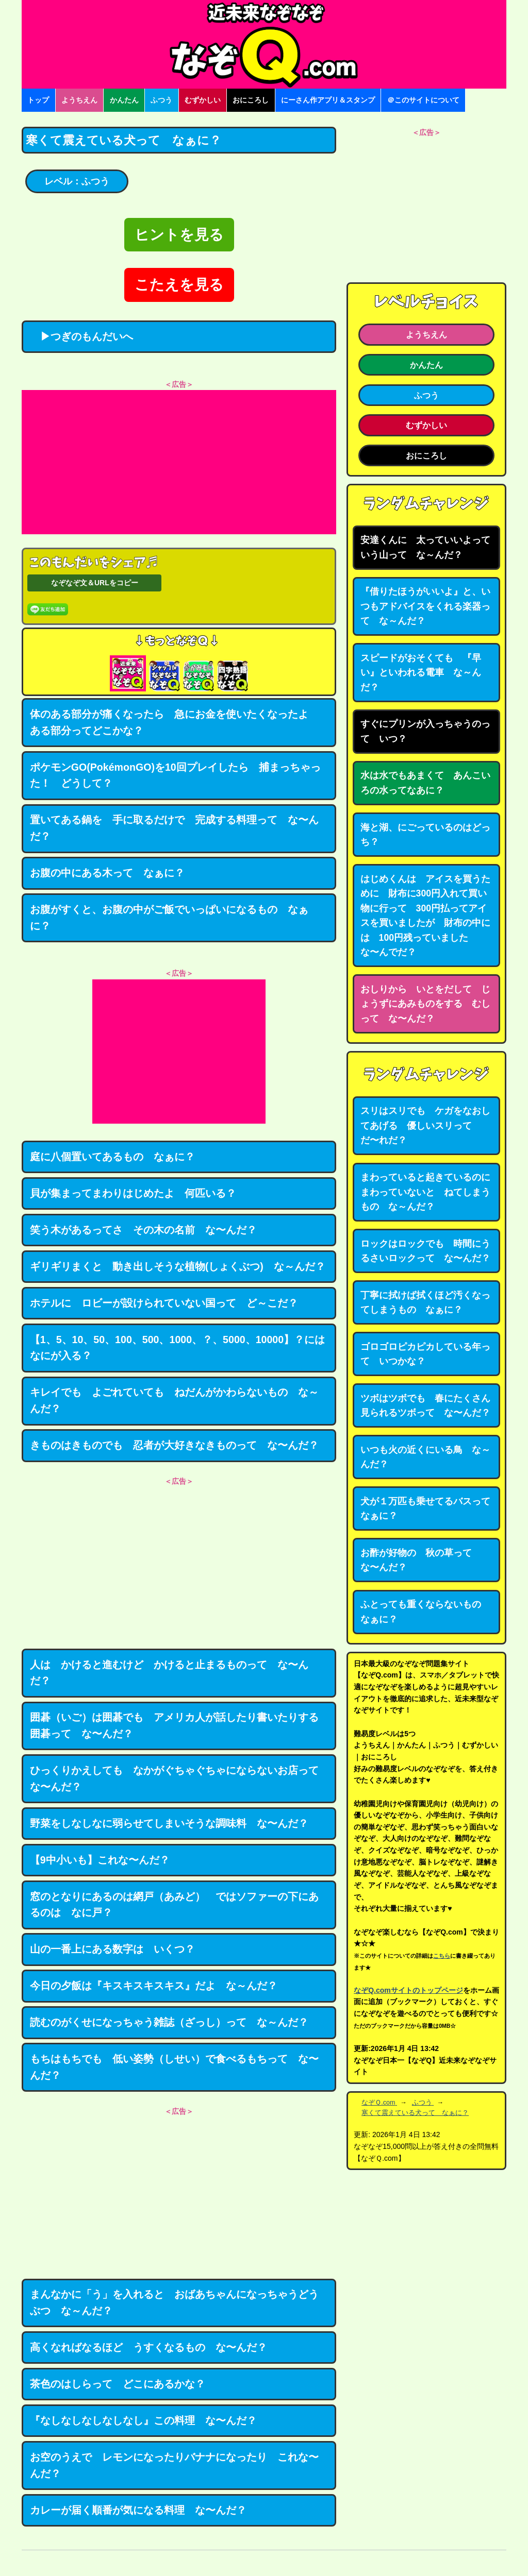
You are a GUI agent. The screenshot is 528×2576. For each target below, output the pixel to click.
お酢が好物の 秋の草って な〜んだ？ (420, 1560)
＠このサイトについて (423, 100)
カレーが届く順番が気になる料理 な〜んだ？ (138, 2510)
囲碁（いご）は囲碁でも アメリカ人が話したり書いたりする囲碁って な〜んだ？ (174, 1725)
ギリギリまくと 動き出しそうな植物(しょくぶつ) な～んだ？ (177, 1266)
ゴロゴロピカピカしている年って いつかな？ (425, 1354)
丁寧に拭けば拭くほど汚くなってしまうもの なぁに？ (425, 1302)
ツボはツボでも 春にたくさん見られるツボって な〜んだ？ (425, 1405)
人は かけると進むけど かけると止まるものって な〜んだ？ (169, 1673)
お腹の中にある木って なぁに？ (107, 872)
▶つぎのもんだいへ (81, 336)
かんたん (124, 100)
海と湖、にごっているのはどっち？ (425, 835)
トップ (38, 100)
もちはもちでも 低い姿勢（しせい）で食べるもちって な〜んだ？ (174, 2067)
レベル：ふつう (76, 181)
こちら (441, 1956)
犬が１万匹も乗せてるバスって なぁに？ (430, 1508)
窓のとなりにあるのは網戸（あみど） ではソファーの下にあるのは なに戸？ (174, 1905)
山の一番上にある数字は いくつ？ (112, 1949)
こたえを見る (179, 285)
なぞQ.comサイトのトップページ (408, 1990)
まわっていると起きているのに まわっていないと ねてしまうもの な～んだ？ (430, 1192)
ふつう (161, 100)
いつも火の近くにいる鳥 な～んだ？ (425, 1457)
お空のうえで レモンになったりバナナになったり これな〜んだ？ (174, 2465)
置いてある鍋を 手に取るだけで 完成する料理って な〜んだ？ (174, 828)
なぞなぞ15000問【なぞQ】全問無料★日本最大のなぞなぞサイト (264, 44)
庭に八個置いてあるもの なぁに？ (112, 1156)
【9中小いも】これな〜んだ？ (100, 1860)
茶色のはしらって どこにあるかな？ (117, 2383)
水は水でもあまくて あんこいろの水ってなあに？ (425, 782)
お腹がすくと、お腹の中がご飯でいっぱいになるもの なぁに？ (169, 917)
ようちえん (79, 100)
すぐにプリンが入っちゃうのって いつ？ (425, 731)
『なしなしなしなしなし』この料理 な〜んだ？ (143, 2420)
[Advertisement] (179, 462)
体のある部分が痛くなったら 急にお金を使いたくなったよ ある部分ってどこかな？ (174, 722)
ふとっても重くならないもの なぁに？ (425, 1611)
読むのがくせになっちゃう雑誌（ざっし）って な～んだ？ (169, 2022)
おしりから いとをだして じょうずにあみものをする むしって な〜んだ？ (425, 1004)
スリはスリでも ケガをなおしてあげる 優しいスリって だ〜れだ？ (425, 1125)
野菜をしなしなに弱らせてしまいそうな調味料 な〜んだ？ (169, 1823)
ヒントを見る (179, 235)
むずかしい (203, 100)
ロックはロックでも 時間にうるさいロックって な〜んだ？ (425, 1251)
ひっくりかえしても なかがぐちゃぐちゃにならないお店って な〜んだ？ (179, 1778)
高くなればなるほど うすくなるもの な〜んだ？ (148, 2347)
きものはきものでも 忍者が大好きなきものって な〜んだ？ (174, 1445)
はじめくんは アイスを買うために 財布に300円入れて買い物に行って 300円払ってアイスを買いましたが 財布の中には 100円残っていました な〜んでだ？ (425, 916)
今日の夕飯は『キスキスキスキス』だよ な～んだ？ (153, 1985)
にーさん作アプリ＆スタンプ (328, 100)
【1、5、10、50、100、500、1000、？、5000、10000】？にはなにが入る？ (177, 1348)
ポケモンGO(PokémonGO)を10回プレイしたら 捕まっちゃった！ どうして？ (175, 775)
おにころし (251, 100)
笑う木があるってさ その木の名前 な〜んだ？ (143, 1229)
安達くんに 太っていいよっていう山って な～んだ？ (425, 547)
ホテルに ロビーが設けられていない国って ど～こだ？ (164, 1303)
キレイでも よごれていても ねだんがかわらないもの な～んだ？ (174, 1400)
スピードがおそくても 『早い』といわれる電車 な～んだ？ (420, 672)
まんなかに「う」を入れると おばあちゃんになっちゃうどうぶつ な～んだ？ (174, 2302)
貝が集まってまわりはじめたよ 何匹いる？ (133, 1193)
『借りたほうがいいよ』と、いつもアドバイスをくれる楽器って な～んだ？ (425, 606)
